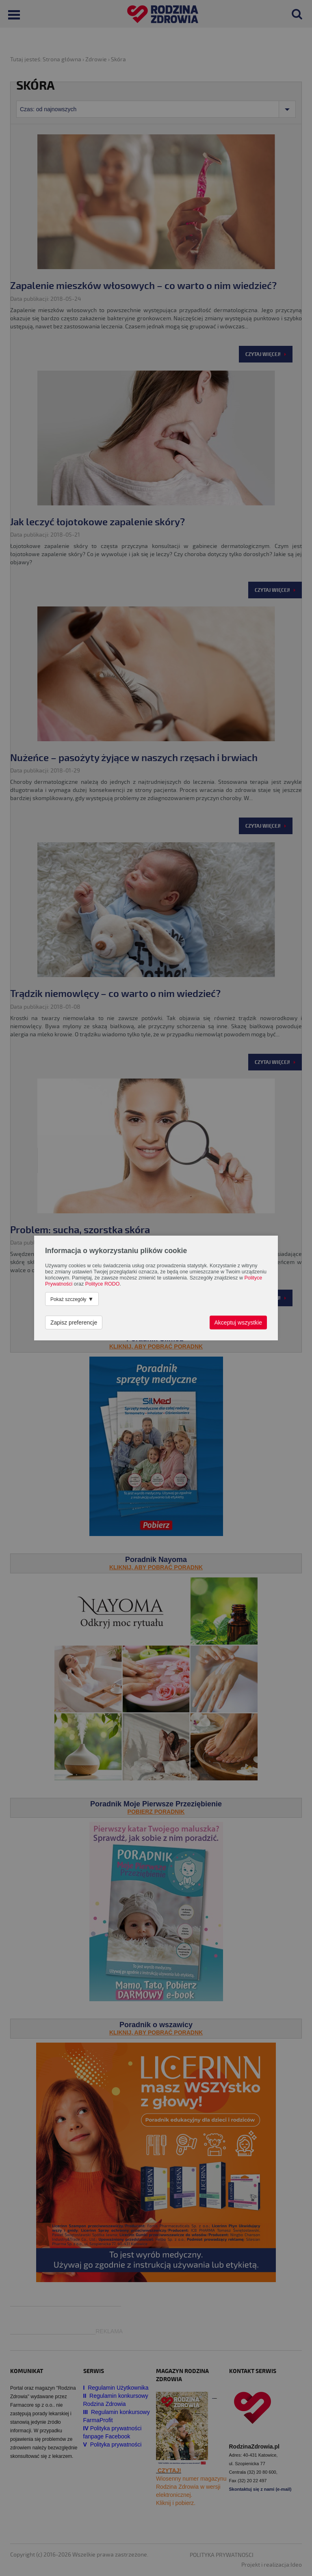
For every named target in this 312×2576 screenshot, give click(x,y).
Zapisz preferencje (73, 1322)
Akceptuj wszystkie (238, 1322)
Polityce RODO (102, 1284)
